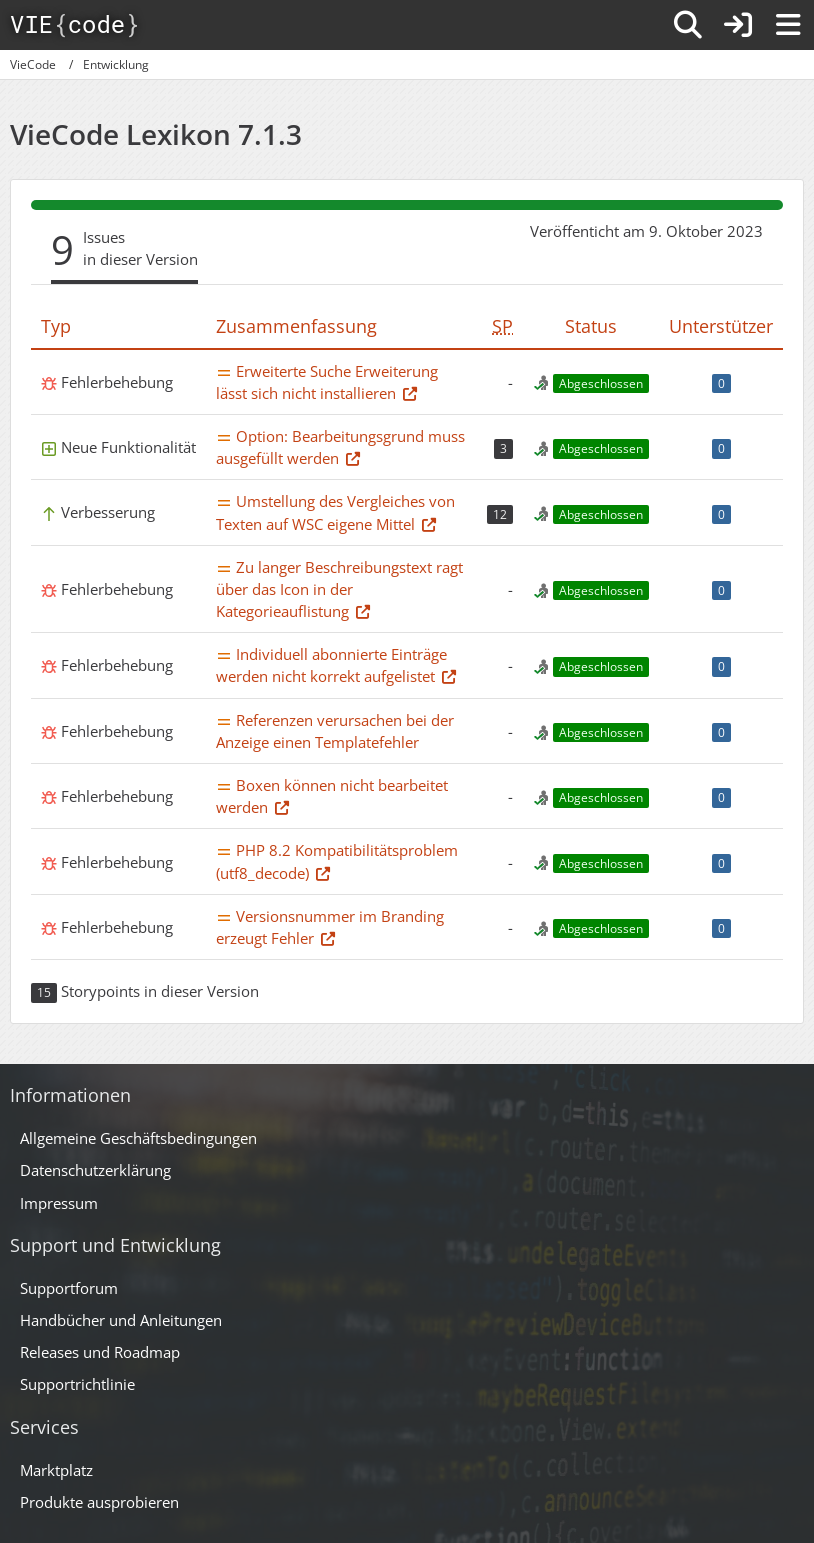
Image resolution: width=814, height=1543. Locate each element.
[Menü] (788, 25)
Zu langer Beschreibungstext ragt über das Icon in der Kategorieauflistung (339, 589)
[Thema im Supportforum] (410, 393)
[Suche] (688, 25)
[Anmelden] (738, 25)
